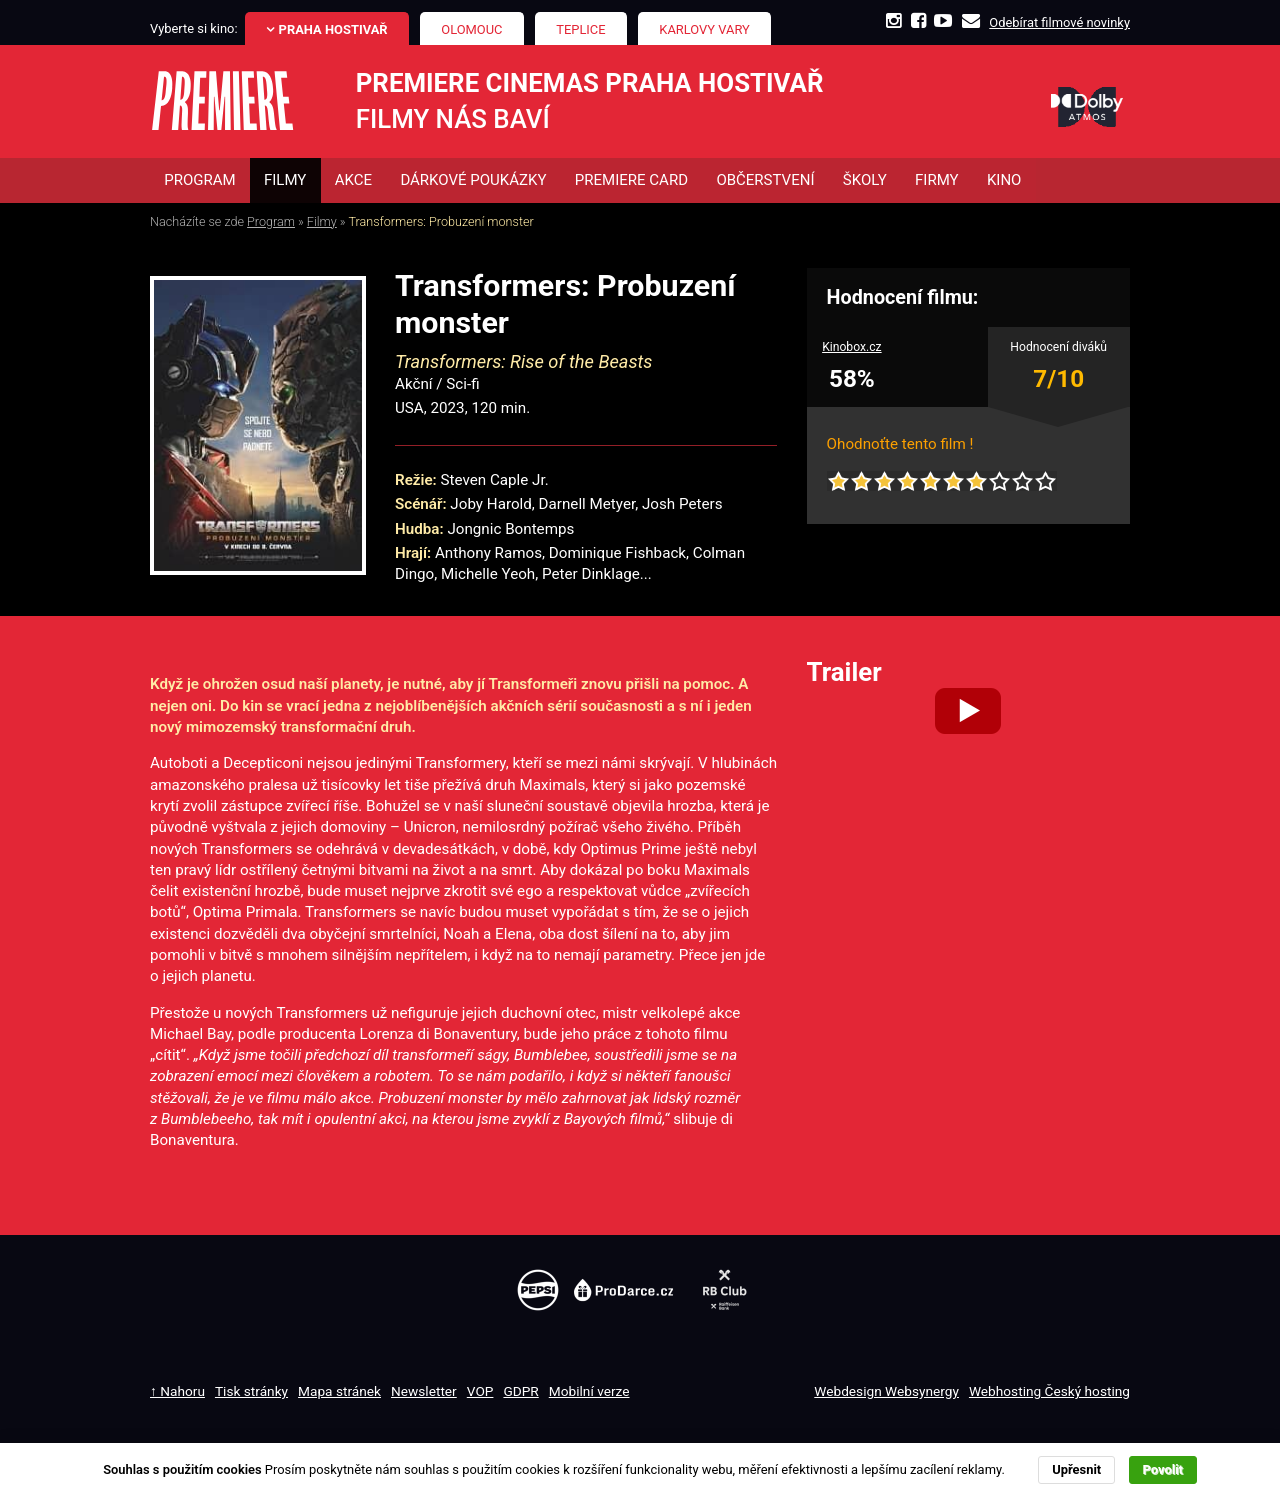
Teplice (580, 29)
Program (271, 221)
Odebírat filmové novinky (1059, 22)
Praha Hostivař (333, 29)
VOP (480, 1391)
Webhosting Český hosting (1049, 1391)
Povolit (1163, 1469)
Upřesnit (1076, 1469)
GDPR (520, 1391)
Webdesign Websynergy (886, 1391)
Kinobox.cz (852, 348)
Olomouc (471, 29)
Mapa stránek (339, 1391)
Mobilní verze (589, 1391)
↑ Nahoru (177, 1391)
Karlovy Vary (704, 29)
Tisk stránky (251, 1391)
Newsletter (424, 1391)
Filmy (322, 221)
